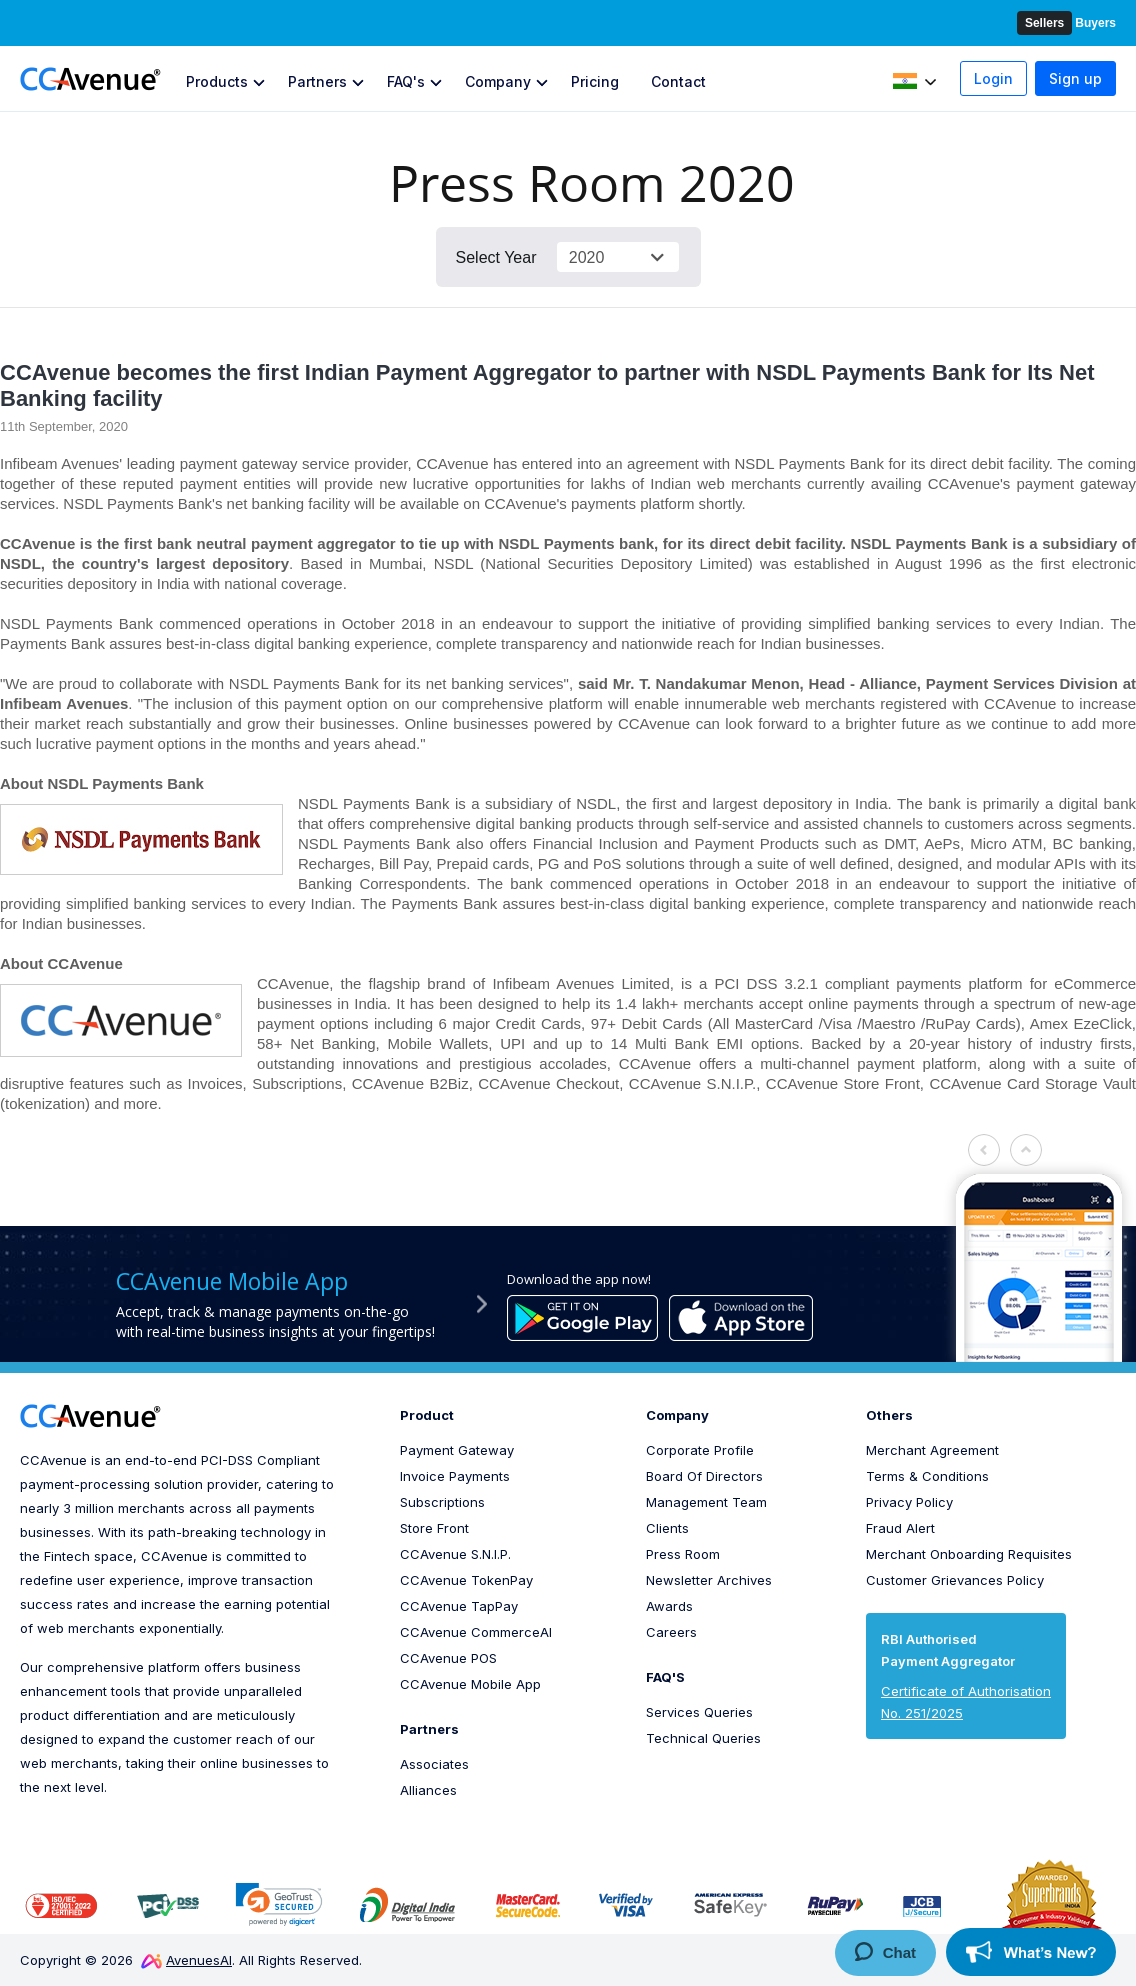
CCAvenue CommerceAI (476, 1632)
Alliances (428, 1790)
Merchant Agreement (932, 1450)
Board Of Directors (704, 1476)
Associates (434, 1764)
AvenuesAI (186, 1960)
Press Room (683, 1554)
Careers (671, 1632)
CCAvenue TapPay (459, 1606)
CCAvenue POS (448, 1658)
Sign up (1075, 78)
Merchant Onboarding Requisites (969, 1554)
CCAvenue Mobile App (470, 1684)
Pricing (595, 81)
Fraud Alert (900, 1528)
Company (498, 81)
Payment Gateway (457, 1450)
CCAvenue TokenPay (466, 1580)
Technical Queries (703, 1738)
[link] (279, 1904)
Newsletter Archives (709, 1580)
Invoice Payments (455, 1476)
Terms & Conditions (927, 1476)
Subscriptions (442, 1502)
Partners (317, 81)
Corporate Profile (700, 1450)
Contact (678, 81)
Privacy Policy (909, 1502)
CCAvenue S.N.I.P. (455, 1554)
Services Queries (699, 1712)
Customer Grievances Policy (955, 1580)
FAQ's (406, 81)
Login (993, 78)
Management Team (706, 1502)
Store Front (434, 1528)
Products (217, 81)
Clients (667, 1528)
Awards (669, 1606)
